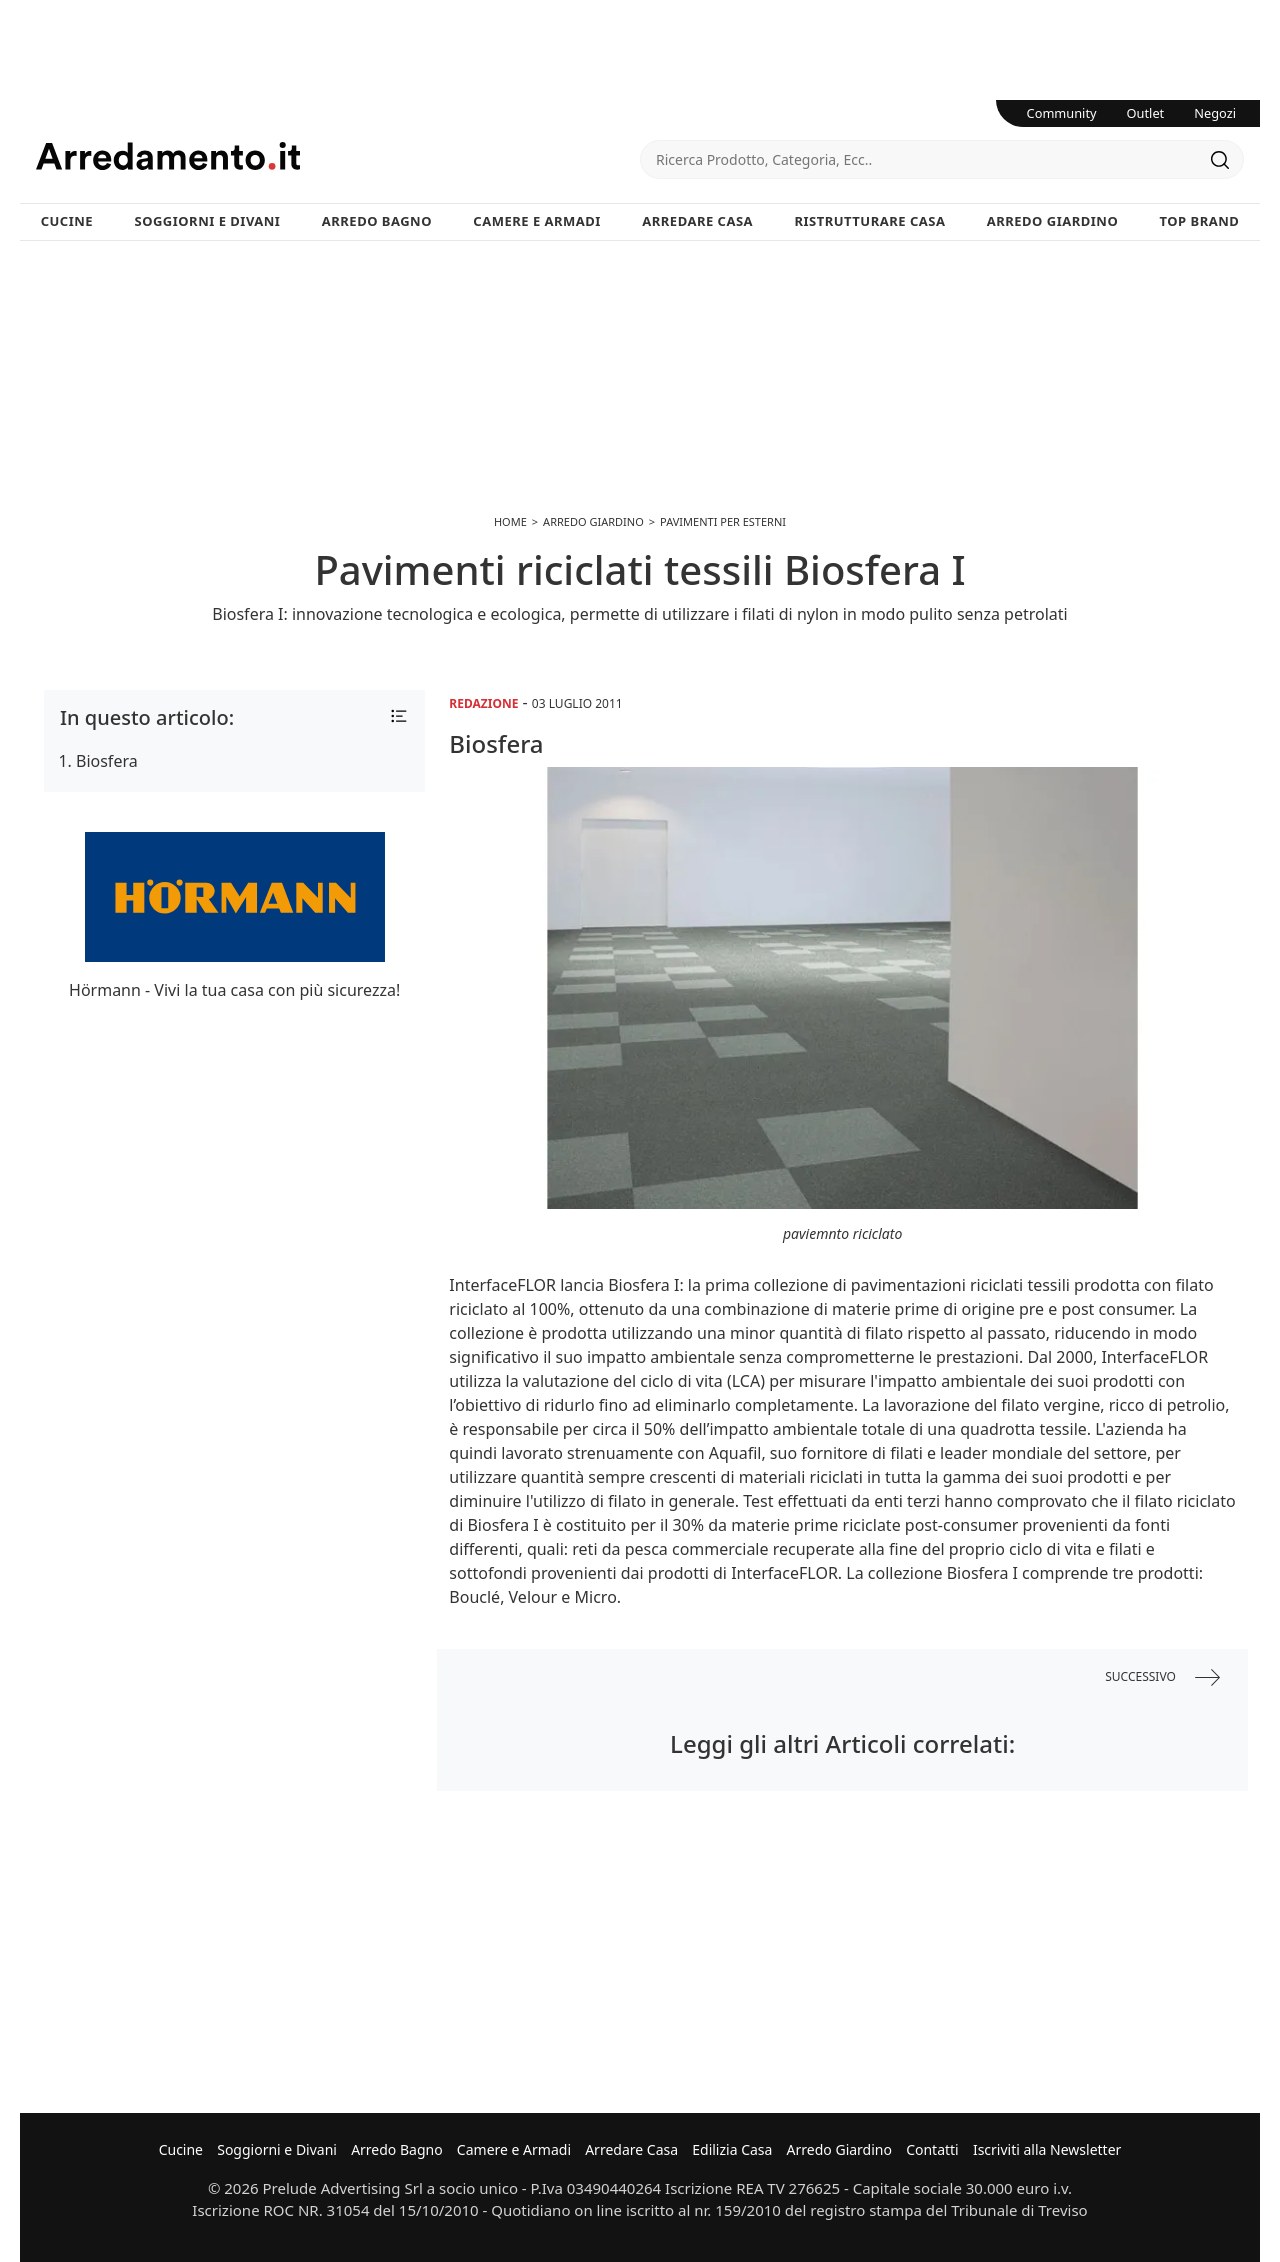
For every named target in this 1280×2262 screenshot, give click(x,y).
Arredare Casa (697, 221)
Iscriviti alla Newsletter (1047, 2149)
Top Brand (1200, 221)
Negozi (1215, 113)
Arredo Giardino (1052, 221)
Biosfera (107, 761)
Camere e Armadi (537, 221)
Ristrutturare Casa (869, 221)
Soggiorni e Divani (208, 221)
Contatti (932, 2149)
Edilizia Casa (732, 2149)
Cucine (67, 221)
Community (1062, 113)
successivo (1162, 1677)
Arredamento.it (338, 156)
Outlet (1146, 113)
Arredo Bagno (377, 221)
